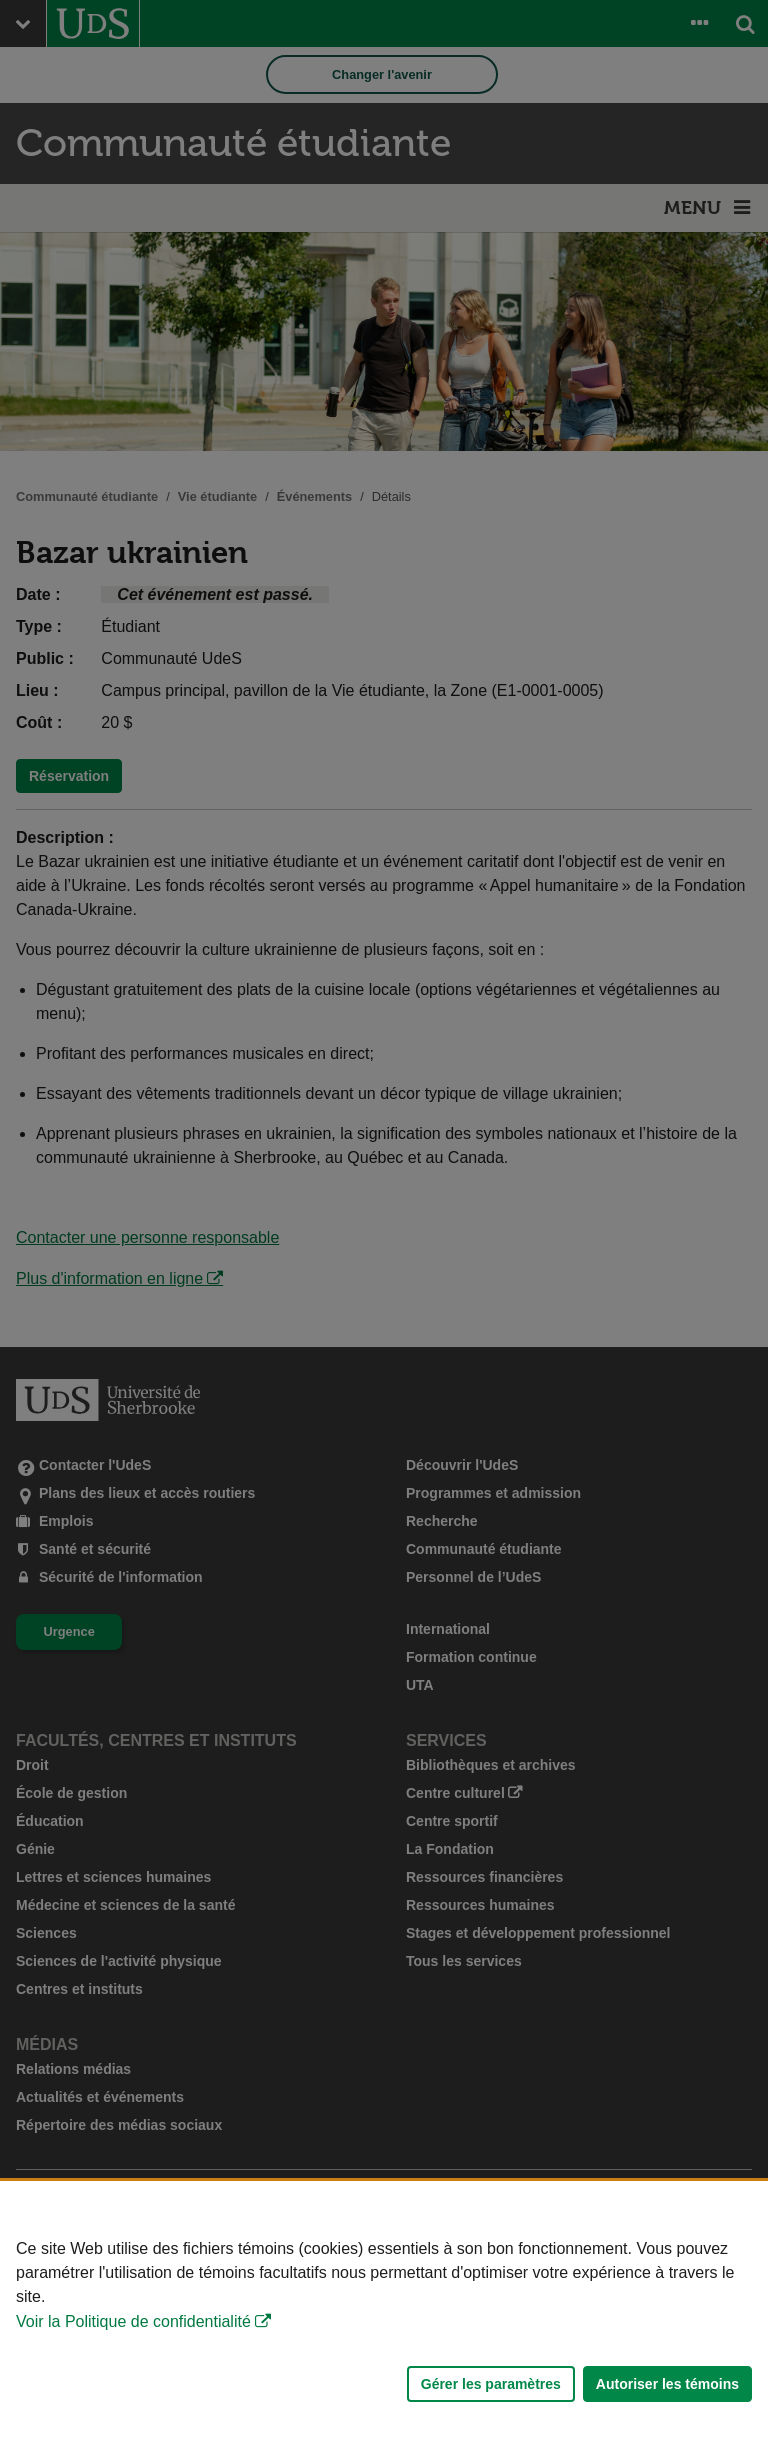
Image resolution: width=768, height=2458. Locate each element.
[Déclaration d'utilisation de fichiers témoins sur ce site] (384, 2319)
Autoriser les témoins (667, 2384)
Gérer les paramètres (491, 2384)
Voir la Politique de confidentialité (133, 2321)
